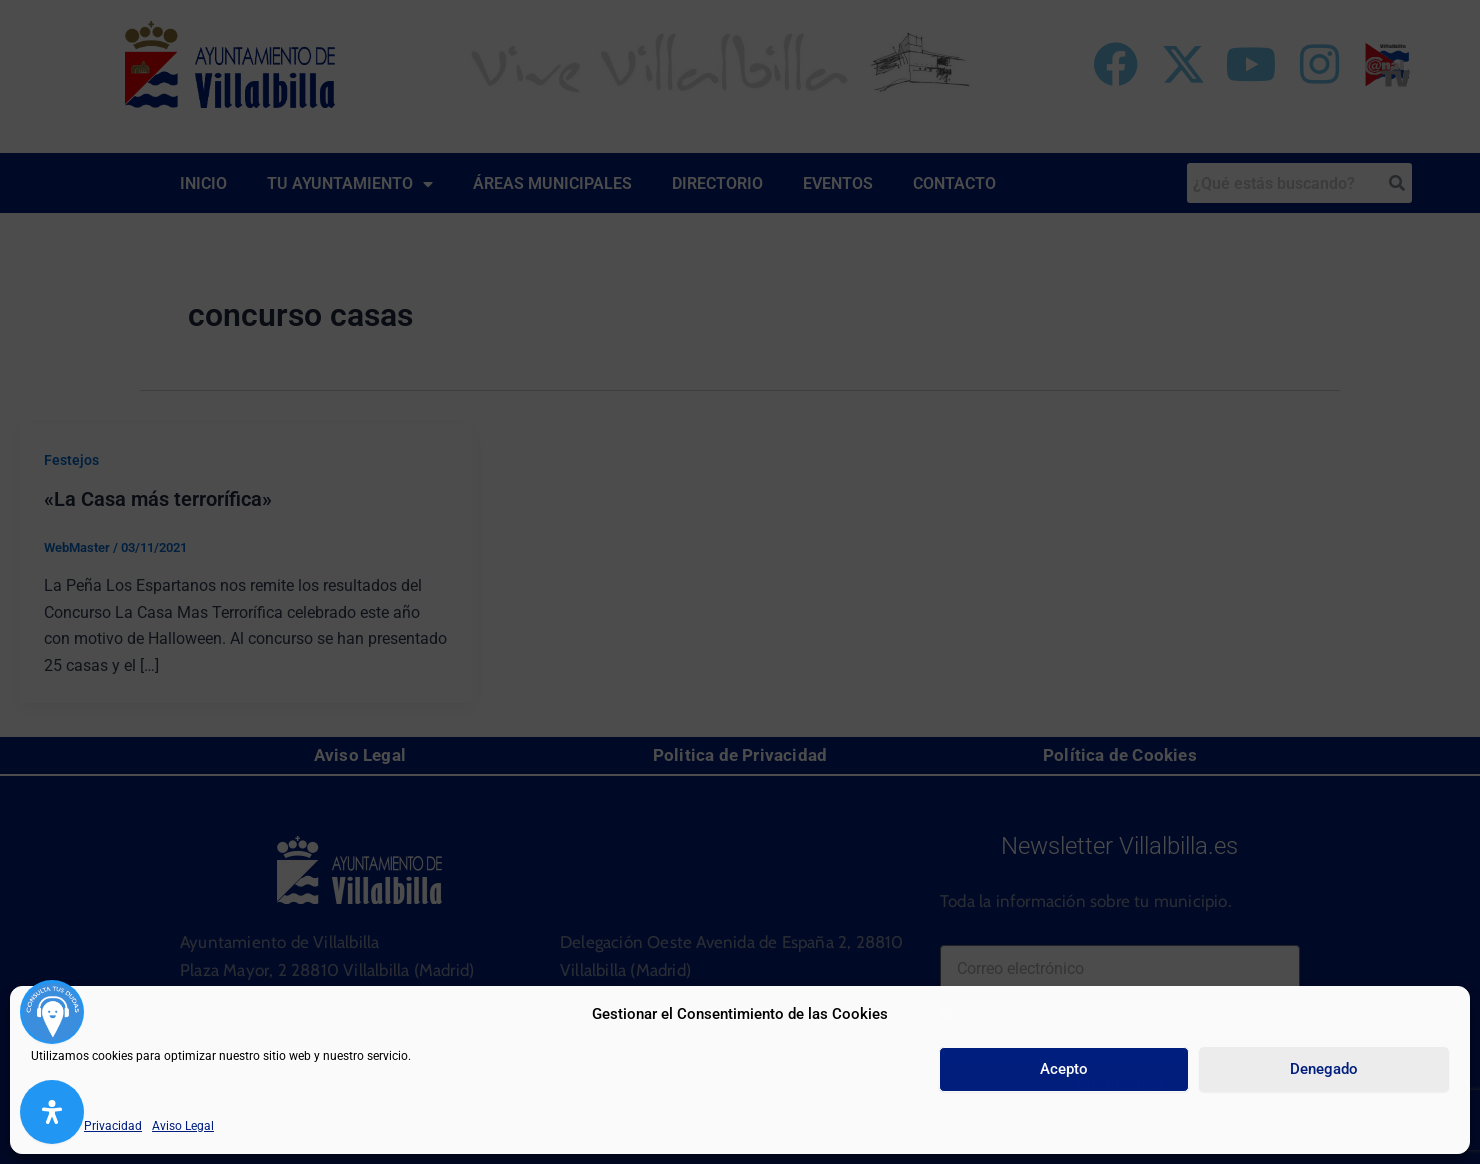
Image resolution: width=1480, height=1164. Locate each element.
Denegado (1324, 1069)
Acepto (1064, 1069)
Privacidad (113, 1126)
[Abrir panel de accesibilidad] (52, 1112)
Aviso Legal (183, 1126)
